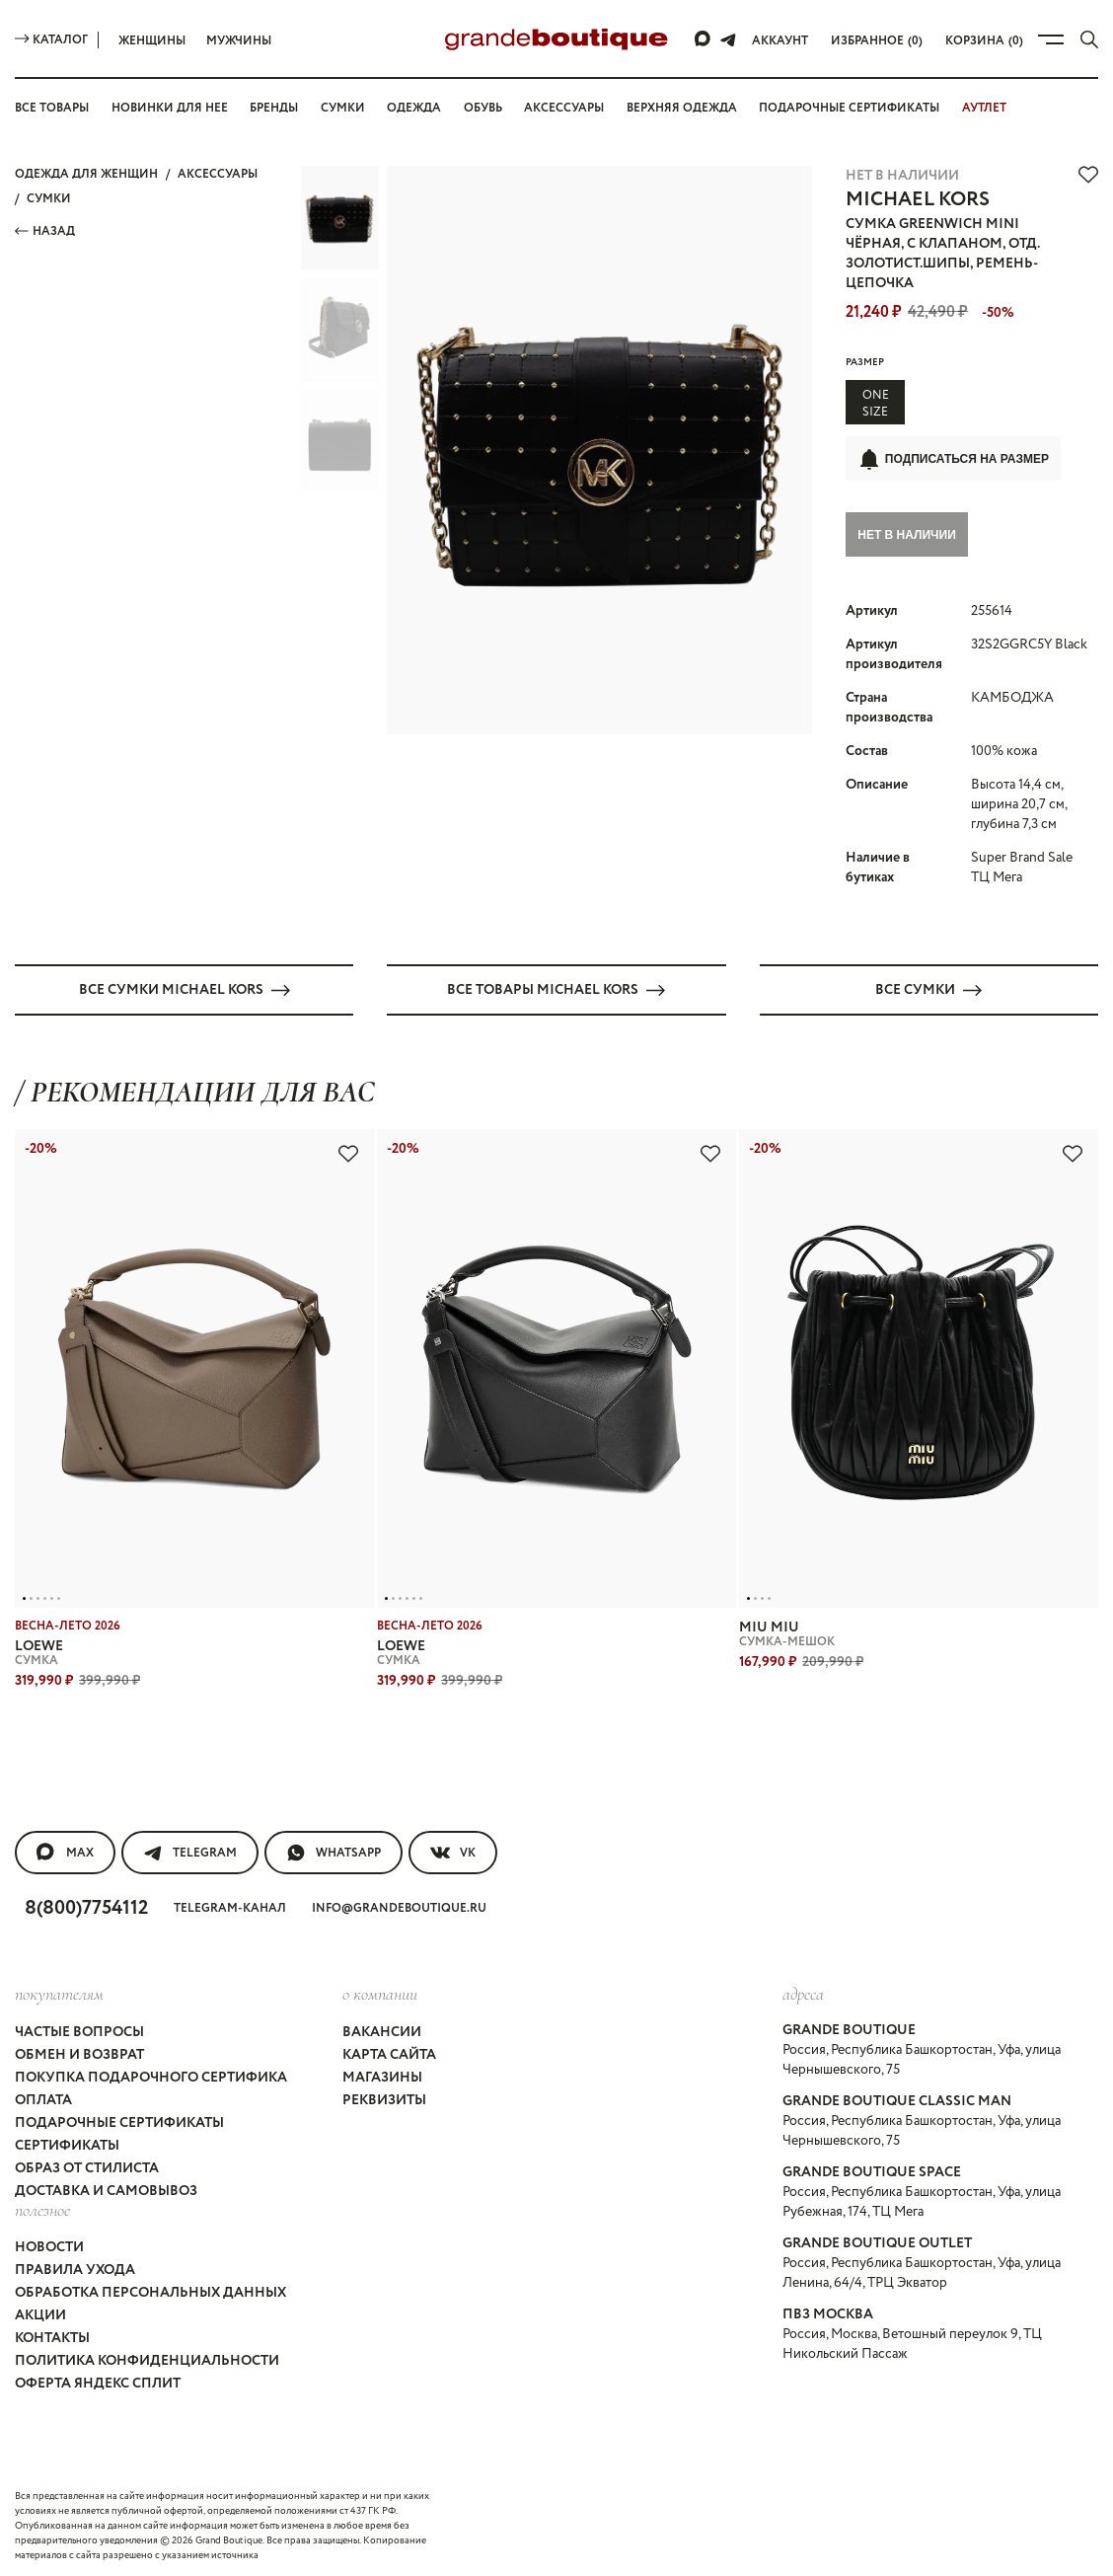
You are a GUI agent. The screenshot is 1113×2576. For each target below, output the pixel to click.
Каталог (51, 40)
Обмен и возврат (79, 2052)
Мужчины (238, 41)
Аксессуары (564, 108)
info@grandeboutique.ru (399, 1906)
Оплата (43, 2097)
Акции (40, 2312)
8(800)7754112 (86, 1906)
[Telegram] (728, 39)
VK (453, 1850)
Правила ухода (75, 2267)
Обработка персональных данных (150, 2290)
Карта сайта (389, 2052)
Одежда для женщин (86, 174)
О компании (379, 1992)
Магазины (382, 2074)
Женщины (152, 41)
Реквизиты (384, 2097)
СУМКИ (49, 198)
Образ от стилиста (87, 2165)
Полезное (42, 2207)
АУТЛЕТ (984, 108)
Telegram (190, 1850)
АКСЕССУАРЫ (218, 174)
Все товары (52, 108)
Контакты (52, 2335)
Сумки (343, 108)
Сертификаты (67, 2143)
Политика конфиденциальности (147, 2358)
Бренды (274, 108)
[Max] (703, 39)
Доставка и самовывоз (106, 2188)
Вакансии (381, 2029)
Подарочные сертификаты (849, 108)
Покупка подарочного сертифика (151, 2074)
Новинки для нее (169, 108)
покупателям (59, 1992)
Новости (49, 2244)
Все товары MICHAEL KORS (556, 987)
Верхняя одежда (682, 108)
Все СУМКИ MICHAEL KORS (184, 987)
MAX (65, 1850)
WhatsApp (333, 1850)
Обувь (483, 108)
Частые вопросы (79, 2029)
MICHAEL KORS (918, 200)
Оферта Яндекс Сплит (98, 2380)
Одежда (414, 108)
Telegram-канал (230, 1906)
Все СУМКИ (928, 987)
